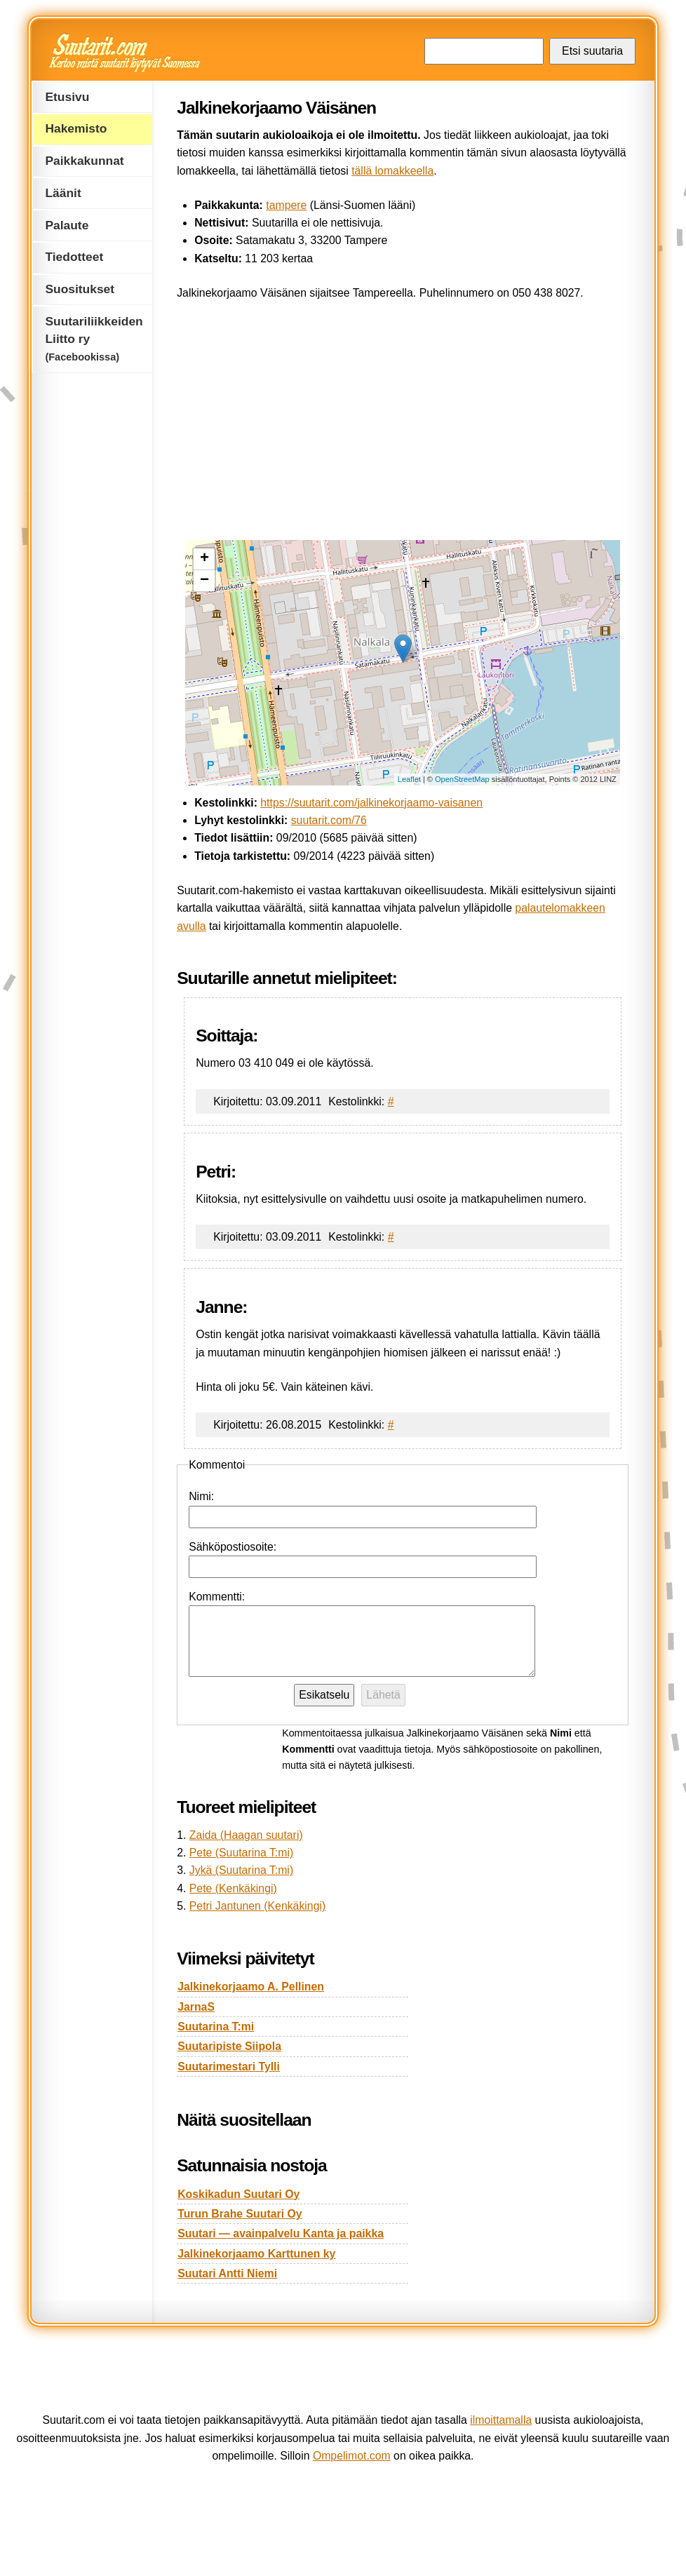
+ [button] (204, 558)
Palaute (66, 225)
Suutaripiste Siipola (229, 2046)
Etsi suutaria (592, 51)
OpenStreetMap (462, 779)
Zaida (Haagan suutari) (246, 1835)
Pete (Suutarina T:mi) (241, 1853)
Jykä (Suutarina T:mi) (241, 1870)
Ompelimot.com (352, 2456)
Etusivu (67, 97)
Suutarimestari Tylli (228, 2066)
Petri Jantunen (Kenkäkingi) (257, 1906)
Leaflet (409, 779)
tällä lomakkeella (392, 171)
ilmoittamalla (501, 2420)
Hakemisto (76, 128)
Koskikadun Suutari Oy (238, 2194)
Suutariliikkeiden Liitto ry (93, 338)
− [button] (204, 580)
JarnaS (196, 2007)
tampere (286, 205)
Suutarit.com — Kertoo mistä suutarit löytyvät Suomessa (126, 52)
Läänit (63, 193)
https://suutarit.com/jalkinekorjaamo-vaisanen (371, 803)
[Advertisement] (402, 416)
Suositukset (79, 289)
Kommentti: (217, 1597)
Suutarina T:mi (215, 2026)
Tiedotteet (74, 257)
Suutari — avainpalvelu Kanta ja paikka (280, 2233)
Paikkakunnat (84, 161)
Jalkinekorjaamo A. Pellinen (250, 1986)
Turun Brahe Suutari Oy (239, 2214)
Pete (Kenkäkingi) (233, 1888)
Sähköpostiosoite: (232, 1547)
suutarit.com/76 (329, 820)
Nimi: (201, 1496)
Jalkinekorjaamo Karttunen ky (256, 2254)
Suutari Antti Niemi (227, 2273)
